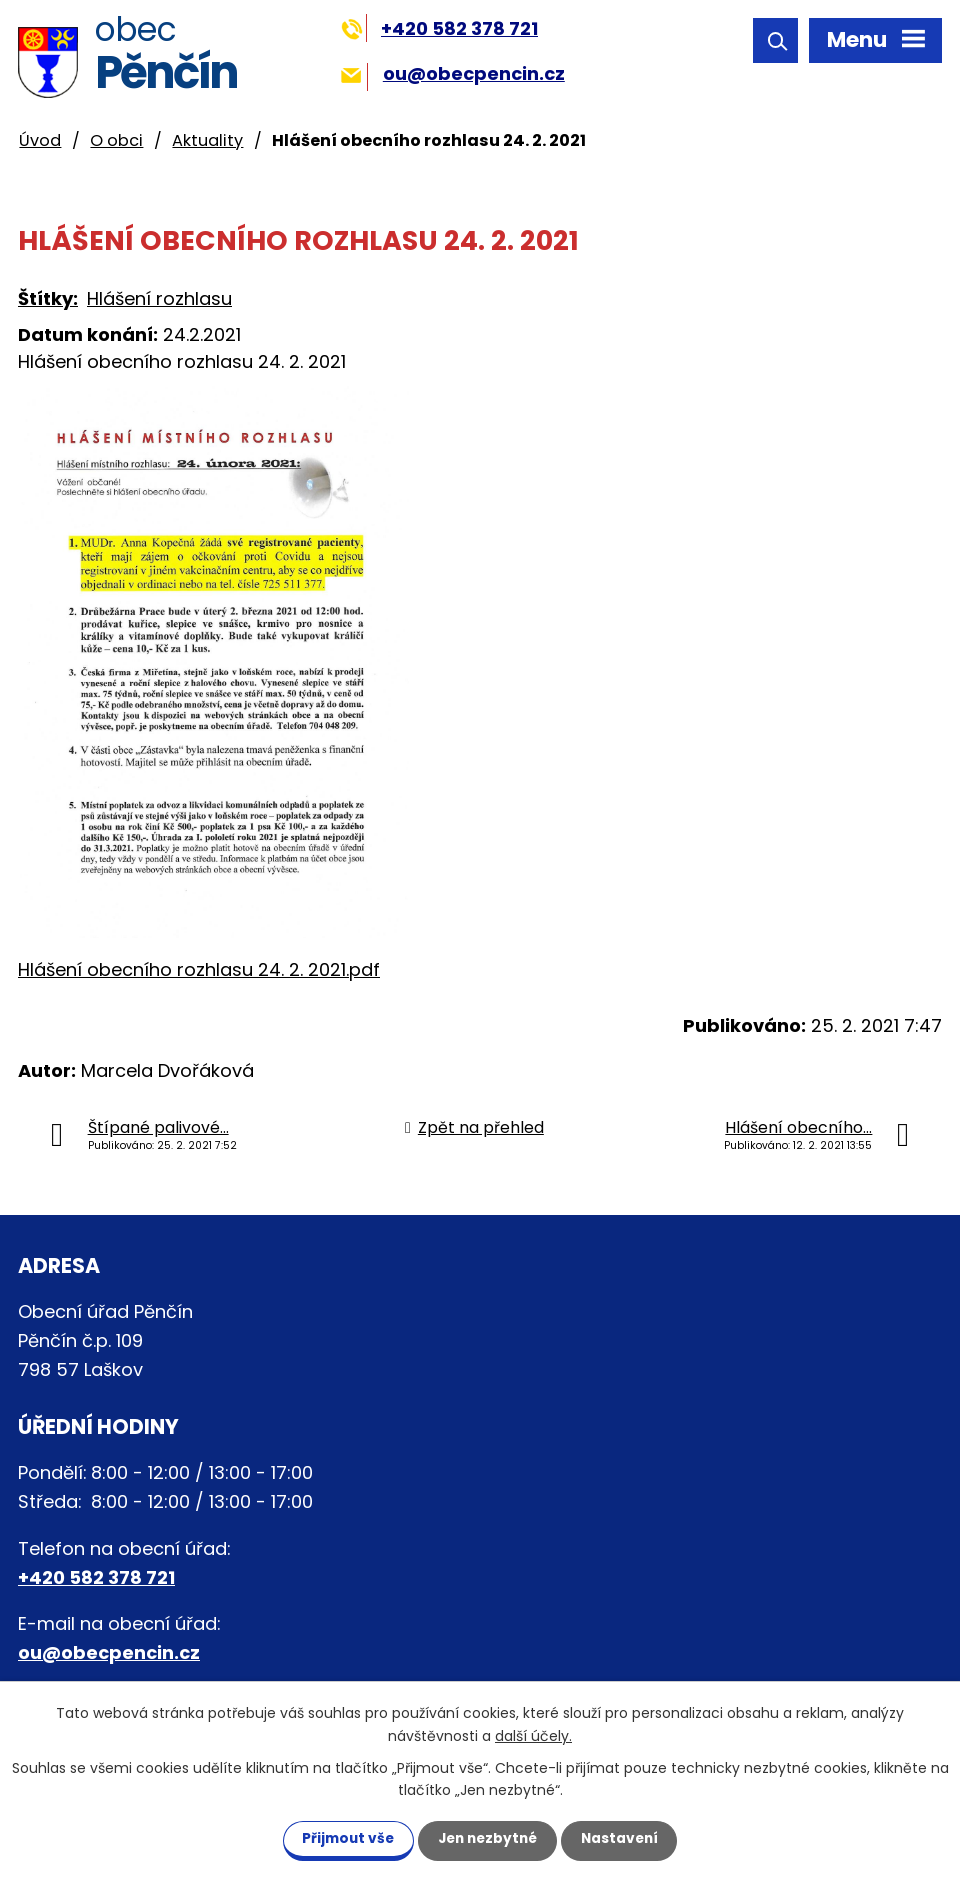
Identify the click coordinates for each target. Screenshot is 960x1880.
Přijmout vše (339, 1838)
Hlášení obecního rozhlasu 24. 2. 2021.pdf (199, 969)
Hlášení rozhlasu (159, 298)
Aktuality (207, 140)
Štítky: (48, 298)
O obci (116, 140)
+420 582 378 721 (439, 28)
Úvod (40, 140)
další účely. (533, 1735)
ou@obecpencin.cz (452, 73)
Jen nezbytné (487, 1838)
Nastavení (628, 1838)
